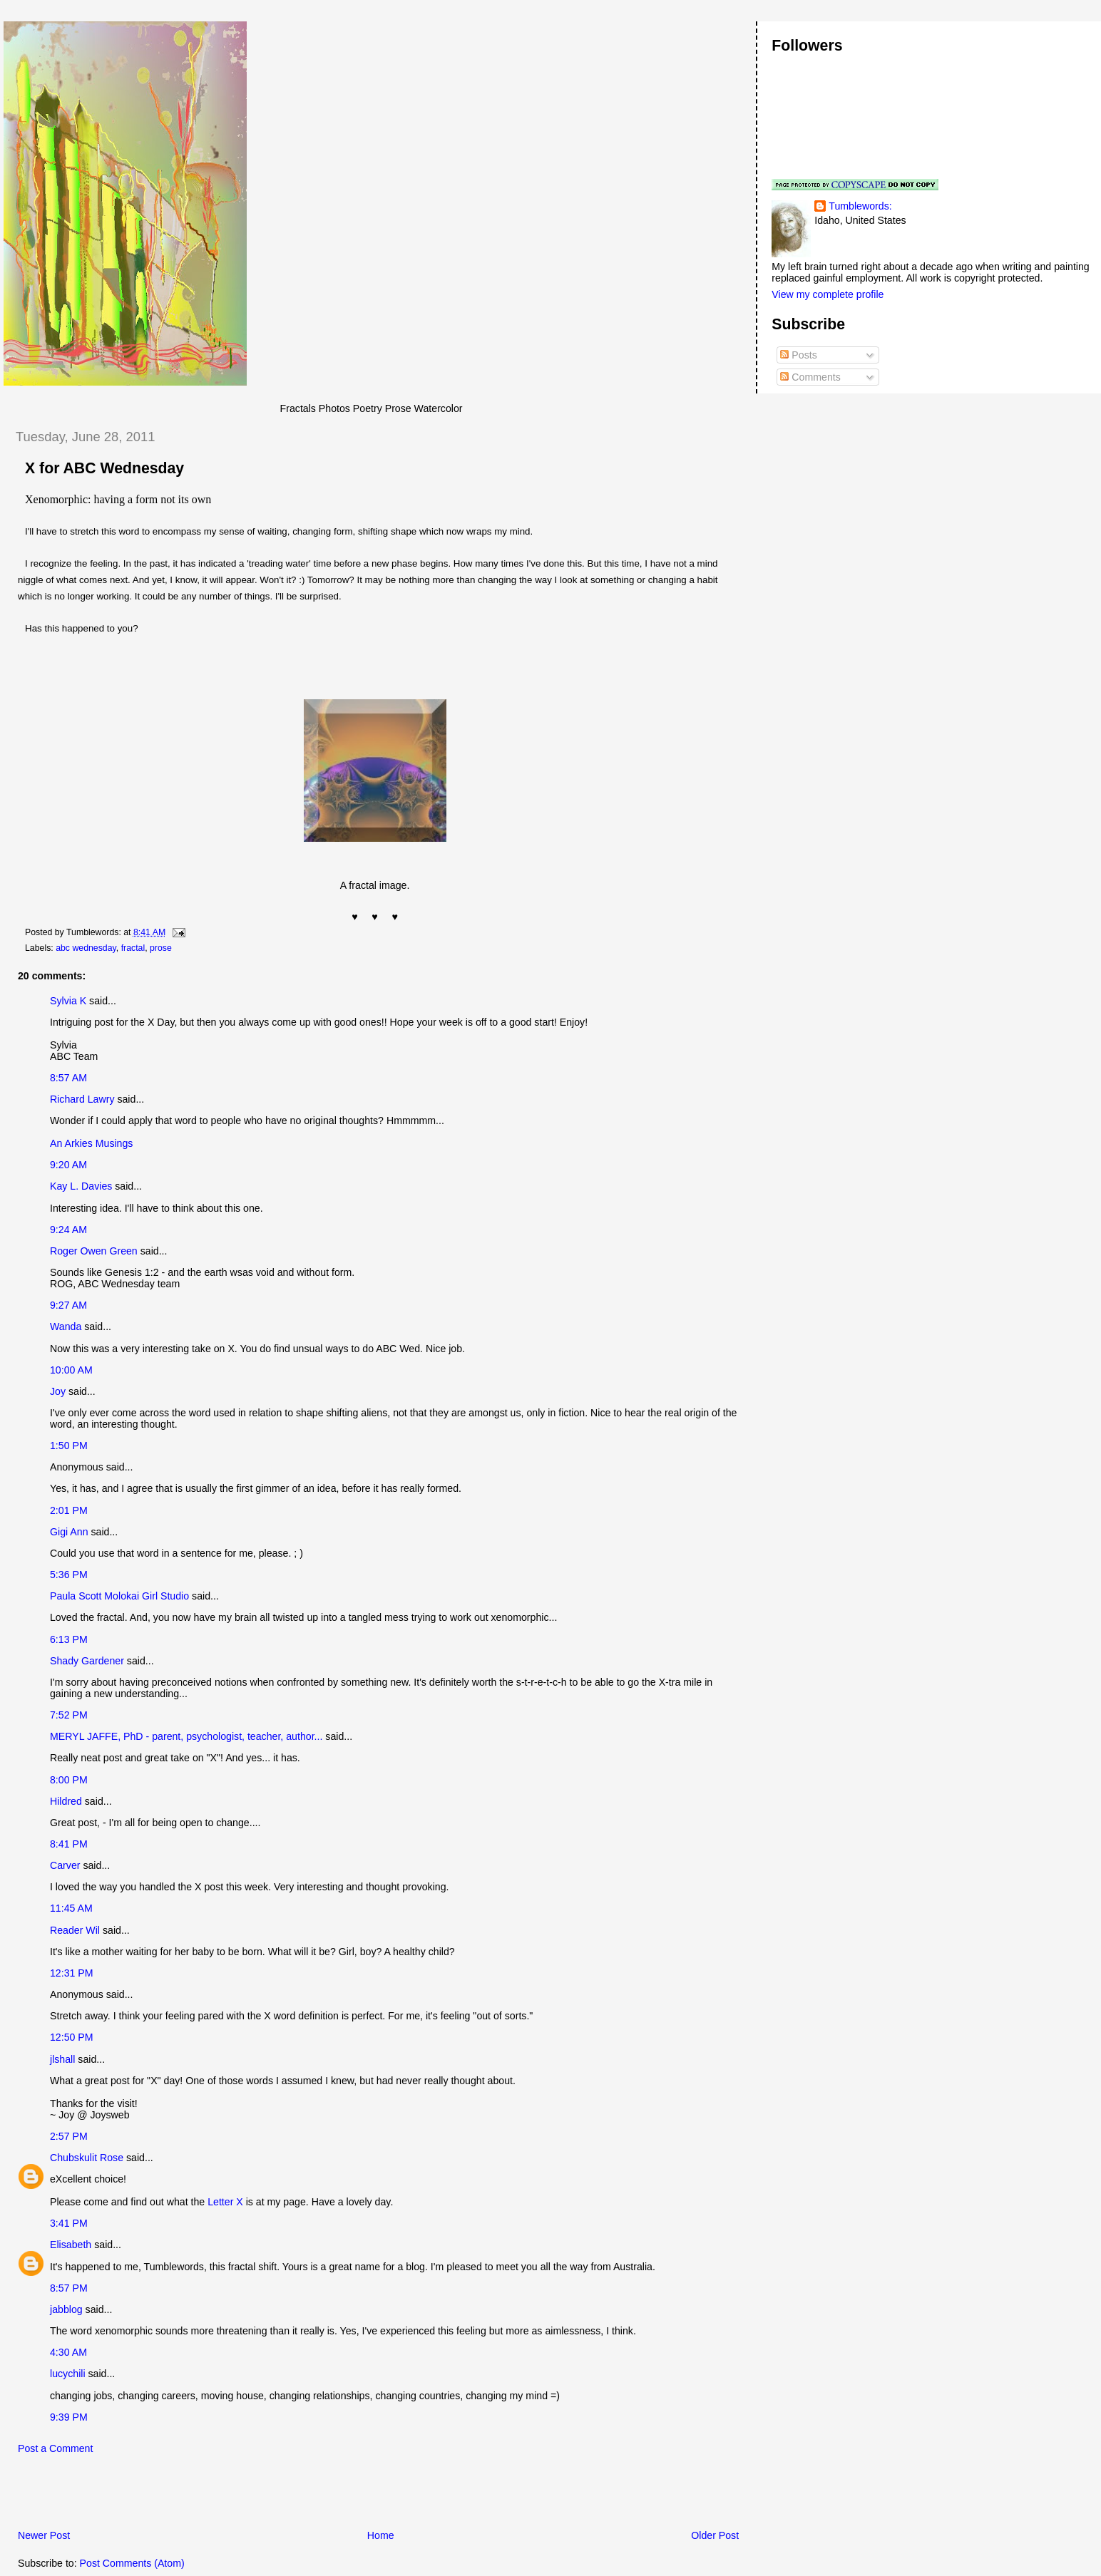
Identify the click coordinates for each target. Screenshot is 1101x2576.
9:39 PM (69, 2417)
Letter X (225, 2201)
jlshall (62, 2059)
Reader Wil (75, 1930)
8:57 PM (69, 2288)
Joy (58, 1391)
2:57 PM (69, 2136)
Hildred (66, 1801)
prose (161, 948)
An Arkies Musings (91, 1143)
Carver (65, 1865)
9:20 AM (68, 1164)
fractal (133, 948)
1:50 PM (69, 1445)
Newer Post (44, 2535)
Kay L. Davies (81, 1186)
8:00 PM (69, 1780)
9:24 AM (68, 1229)
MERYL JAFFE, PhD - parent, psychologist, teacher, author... (186, 1736)
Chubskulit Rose (86, 2157)
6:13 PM (69, 1639)
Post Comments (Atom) (132, 2563)
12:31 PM (71, 1973)
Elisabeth (70, 2244)
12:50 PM (71, 2037)
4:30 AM (68, 2352)
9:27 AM (68, 1305)
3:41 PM (69, 2223)
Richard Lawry (82, 1099)
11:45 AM (71, 1908)
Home (380, 2535)
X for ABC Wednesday (104, 468)
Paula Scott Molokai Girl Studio (119, 1596)
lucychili (68, 2373)
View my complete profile (828, 294)
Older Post (715, 2535)
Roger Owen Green (94, 1251)
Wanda (65, 1326)
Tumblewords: (860, 206)
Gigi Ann (69, 1531)
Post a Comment (55, 2448)
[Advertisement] (170, 2495)
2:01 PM (69, 1510)
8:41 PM (69, 1844)
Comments (810, 377)
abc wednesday (86, 948)
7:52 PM (69, 1715)
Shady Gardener (87, 1660)
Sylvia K (68, 1000)
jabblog (66, 2309)
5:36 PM (69, 1574)
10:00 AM (71, 1370)
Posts (798, 355)
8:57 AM (68, 1077)
